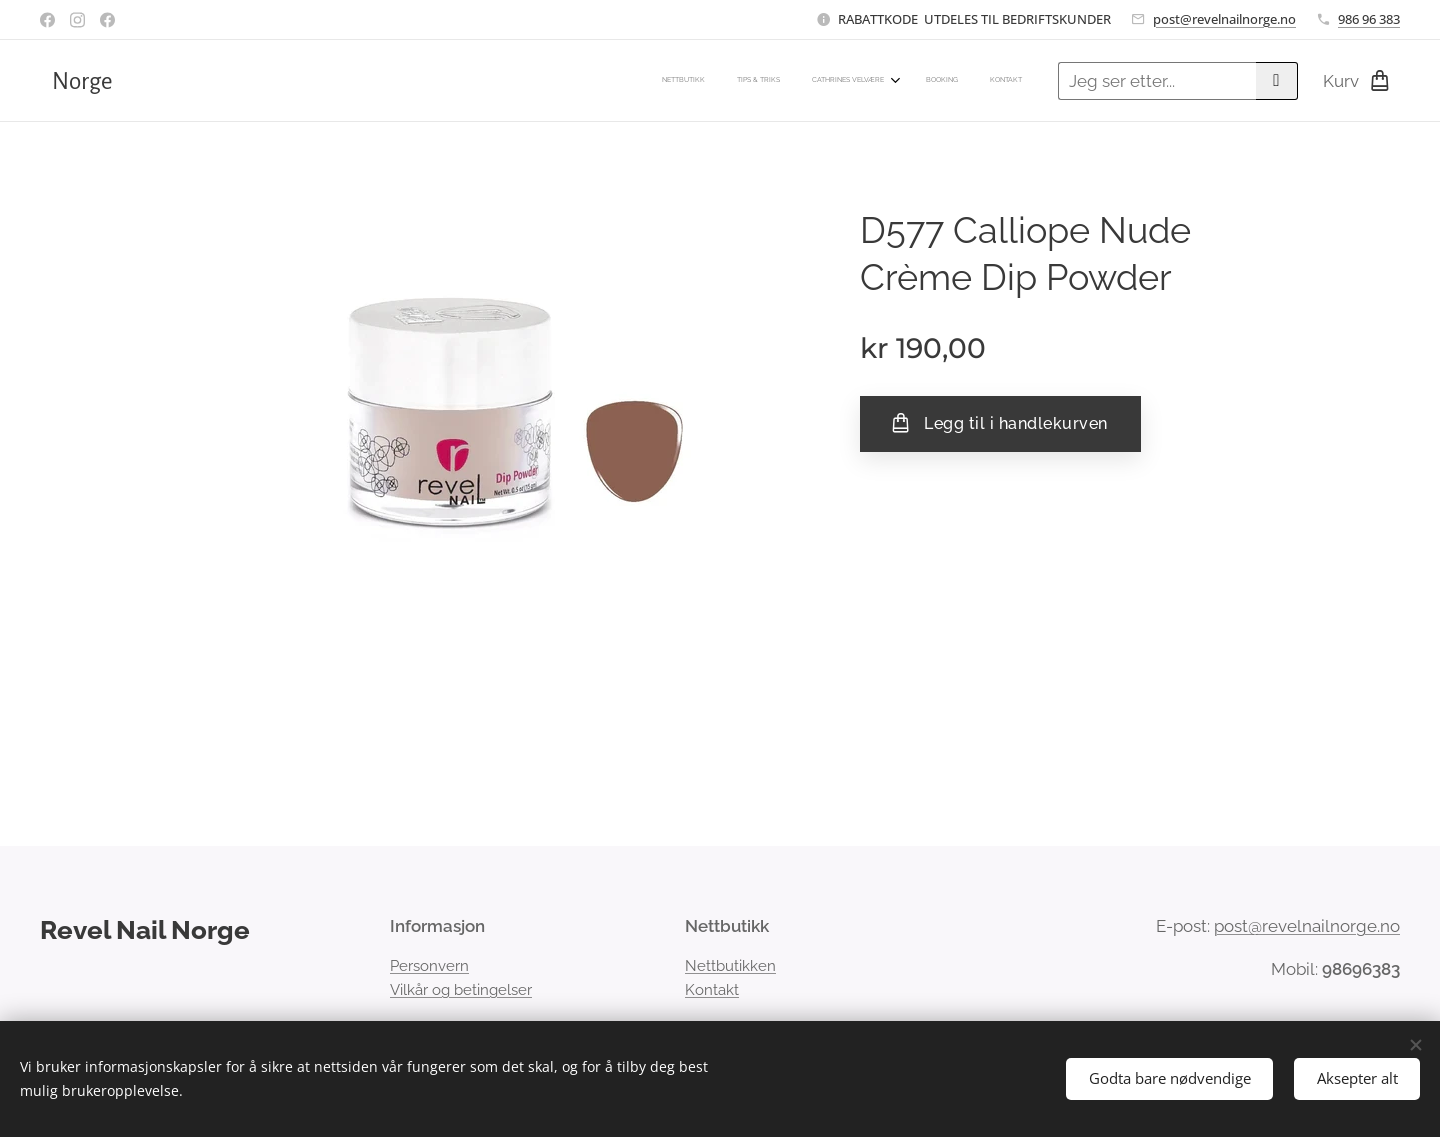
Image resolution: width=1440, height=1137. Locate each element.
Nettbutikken (730, 966)
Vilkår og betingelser (461, 990)
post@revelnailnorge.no (1224, 19)
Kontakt (712, 990)
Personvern (429, 966)
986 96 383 (1369, 19)
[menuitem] (889, 81)
